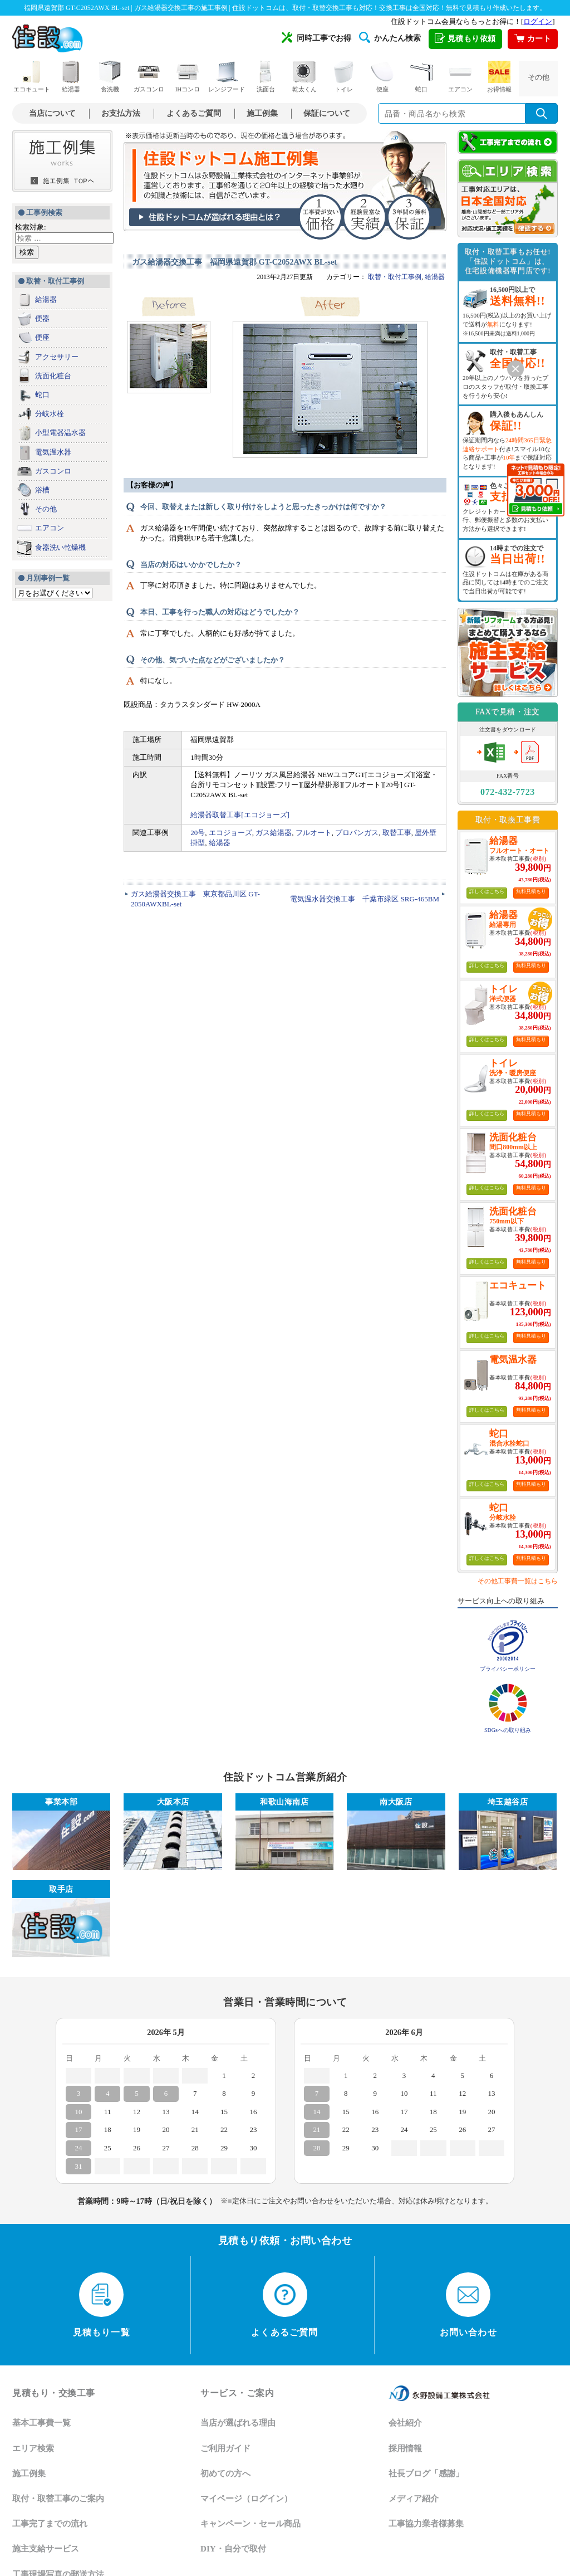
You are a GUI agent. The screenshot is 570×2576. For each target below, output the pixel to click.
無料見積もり (531, 891)
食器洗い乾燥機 (60, 547)
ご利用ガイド (225, 2448)
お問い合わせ (468, 2304)
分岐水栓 (49, 413)
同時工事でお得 (316, 37)
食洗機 (110, 76)
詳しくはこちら (486, 891)
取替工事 (396, 832)
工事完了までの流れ (49, 2523)
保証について (326, 113)
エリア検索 (33, 2448)
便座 (382, 76)
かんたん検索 (390, 37)
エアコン (460, 76)
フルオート (314, 832)
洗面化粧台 (53, 376)
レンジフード (226, 76)
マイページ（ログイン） (246, 2498)
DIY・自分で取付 (233, 2548)
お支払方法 (120, 113)
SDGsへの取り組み (507, 1730)
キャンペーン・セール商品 (250, 2523)
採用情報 (405, 2448)
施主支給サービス (45, 2548)
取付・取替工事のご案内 (58, 2498)
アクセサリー (56, 357)
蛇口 (421, 76)
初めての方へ (225, 2473)
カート (532, 39)
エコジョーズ (230, 832)
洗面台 (265, 76)
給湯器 (71, 76)
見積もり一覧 (101, 2304)
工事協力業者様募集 (426, 2523)
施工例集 (262, 113)
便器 (42, 318)
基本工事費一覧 (41, 2422)
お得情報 (499, 76)
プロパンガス (357, 832)
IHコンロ (187, 76)
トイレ (343, 76)
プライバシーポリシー (507, 1669)
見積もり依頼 (465, 39)
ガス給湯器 (273, 832)
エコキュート (31, 76)
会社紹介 (405, 2422)
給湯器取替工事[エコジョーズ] (239, 815)
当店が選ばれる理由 (238, 2422)
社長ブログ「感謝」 (426, 2473)
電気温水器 (53, 452)
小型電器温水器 (60, 432)
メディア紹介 (414, 2498)
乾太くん (304, 76)
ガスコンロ (149, 76)
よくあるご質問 (193, 113)
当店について (52, 113)
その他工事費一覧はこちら (518, 1581)
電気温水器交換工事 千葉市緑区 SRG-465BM (364, 899)
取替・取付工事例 (394, 277)
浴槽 (42, 490)
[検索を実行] (541, 113)
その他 (538, 77)
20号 (197, 832)
